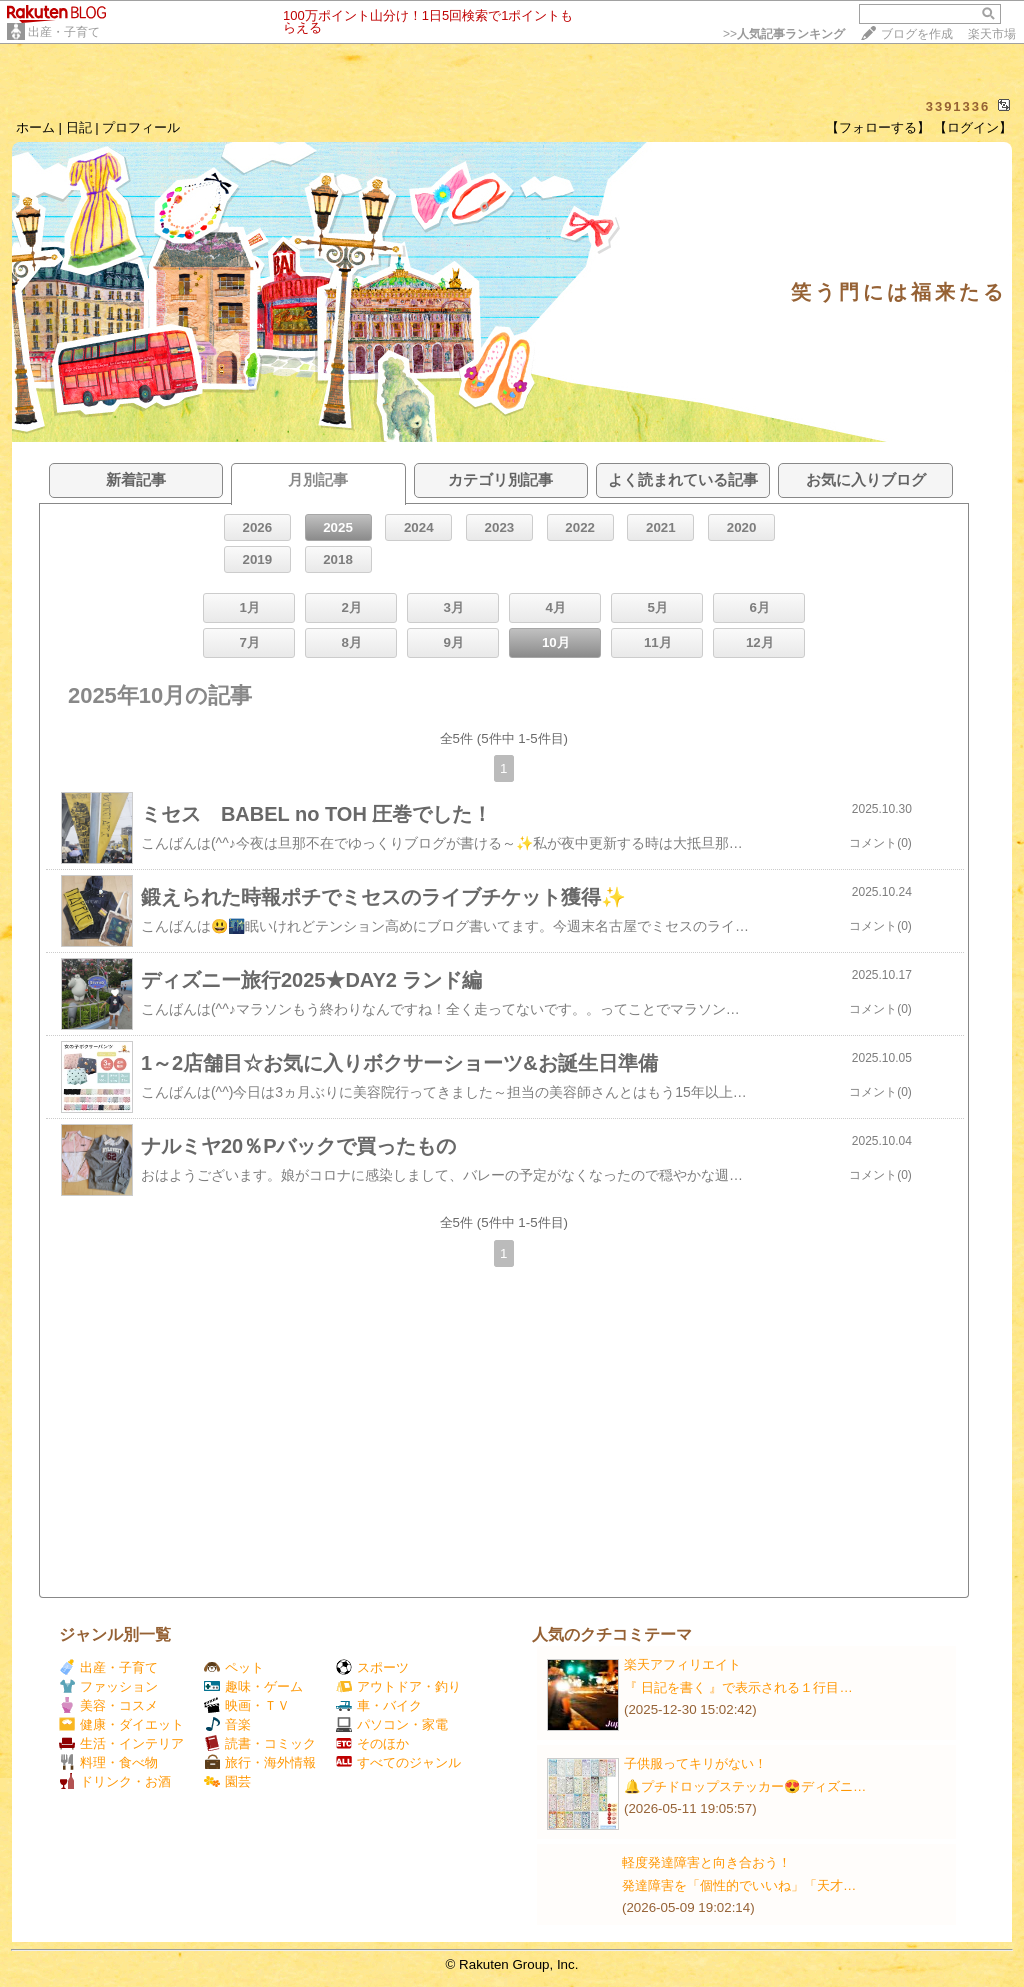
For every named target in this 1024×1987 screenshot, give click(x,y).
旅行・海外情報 (260, 1762)
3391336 (958, 106)
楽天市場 (992, 34)
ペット (234, 1667)
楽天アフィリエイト (682, 1664)
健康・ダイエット (121, 1724)
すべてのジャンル (398, 1762)
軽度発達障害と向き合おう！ (706, 1862)
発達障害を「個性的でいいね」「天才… (739, 1885)
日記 (79, 127)
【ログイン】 (973, 127)
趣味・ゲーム (253, 1686)
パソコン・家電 (392, 1724)
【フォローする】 (878, 127)
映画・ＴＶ (247, 1705)
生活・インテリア (121, 1743)
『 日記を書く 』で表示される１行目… (738, 1687)
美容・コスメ (108, 1705)
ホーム (35, 127)
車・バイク (379, 1705)
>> (784, 34)
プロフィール (141, 127)
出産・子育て (64, 32)
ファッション (108, 1686)
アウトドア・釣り (398, 1686)
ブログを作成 (917, 34)
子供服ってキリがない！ (695, 1763)
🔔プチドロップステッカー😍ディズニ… (745, 1786)
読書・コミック (260, 1743)
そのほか (372, 1743)
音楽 (227, 1724)
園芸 (227, 1781)
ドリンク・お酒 (115, 1781)
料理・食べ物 (108, 1762)
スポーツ (372, 1667)
